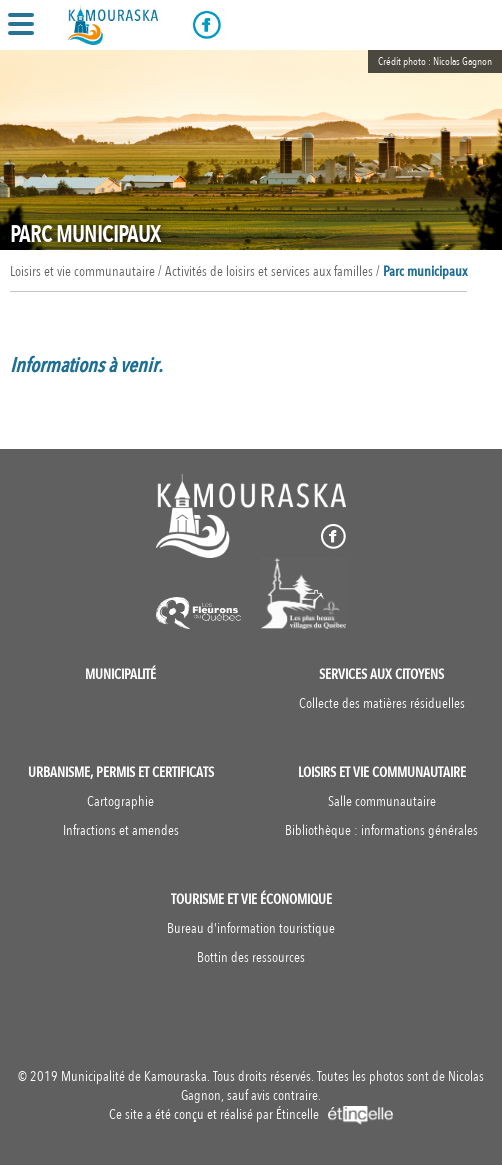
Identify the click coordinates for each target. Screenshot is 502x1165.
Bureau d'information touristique (251, 928)
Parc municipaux (425, 271)
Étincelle (334, 1114)
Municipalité (120, 674)
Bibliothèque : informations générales (381, 830)
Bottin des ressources (251, 957)
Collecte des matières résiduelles (382, 703)
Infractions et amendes (121, 830)
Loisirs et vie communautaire (382, 772)
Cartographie (120, 801)
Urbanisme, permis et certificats (121, 772)
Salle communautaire (382, 801)
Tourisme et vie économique (251, 899)
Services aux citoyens (381, 674)
